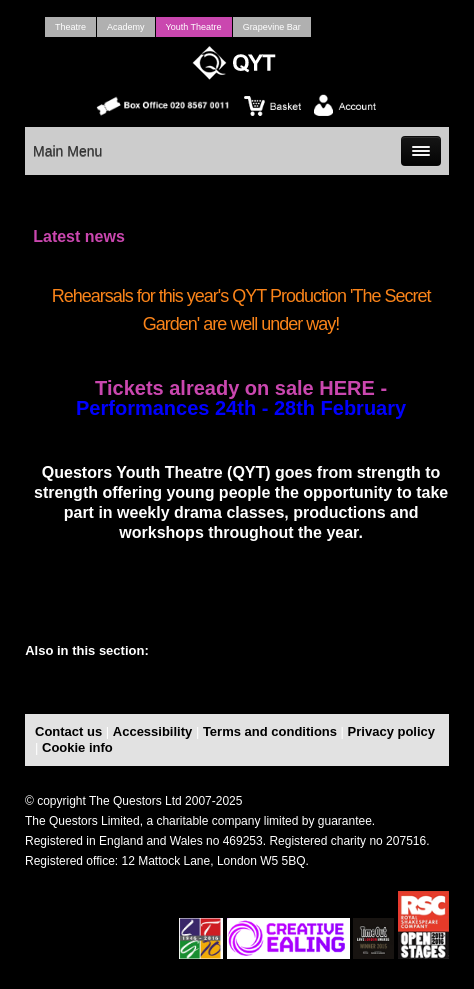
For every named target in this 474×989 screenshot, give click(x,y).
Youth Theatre (194, 27)
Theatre (70, 27)
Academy (126, 27)
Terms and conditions (270, 731)
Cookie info (77, 747)
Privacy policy (391, 731)
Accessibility (153, 731)
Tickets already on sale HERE (237, 388)
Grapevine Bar (272, 27)
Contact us (68, 731)
